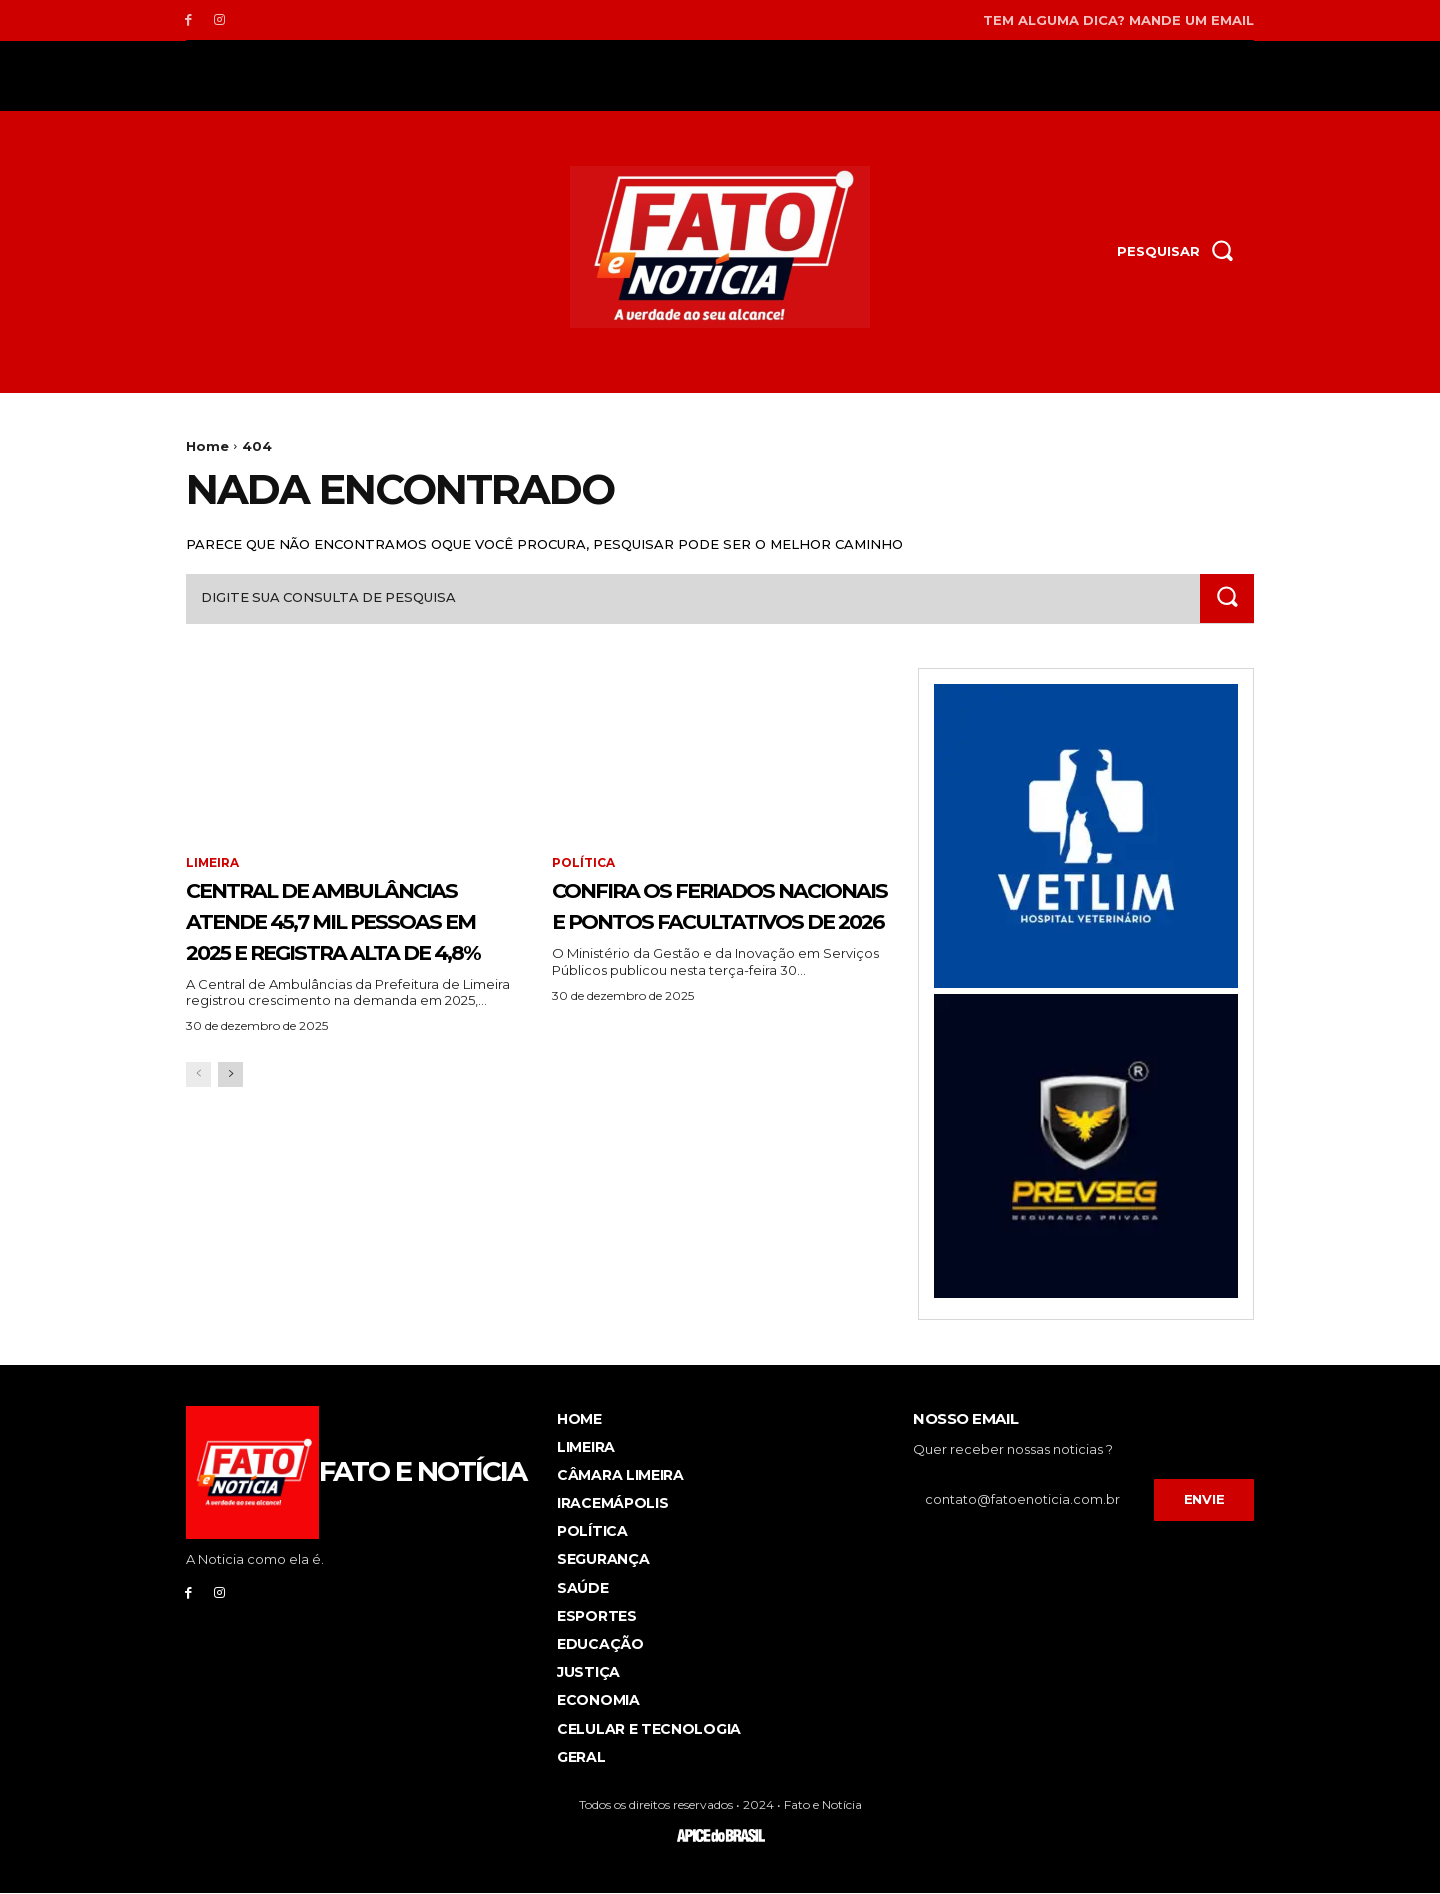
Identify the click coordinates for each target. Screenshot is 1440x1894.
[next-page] (230, 1136)
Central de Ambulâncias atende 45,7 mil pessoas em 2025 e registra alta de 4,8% (354, 950)
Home (207, 446)
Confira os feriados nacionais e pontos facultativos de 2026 (707, 920)
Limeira (213, 864)
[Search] (1227, 598)
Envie (1204, 1500)
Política (583, 864)
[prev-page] (198, 1136)
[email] (1033, 1501)
